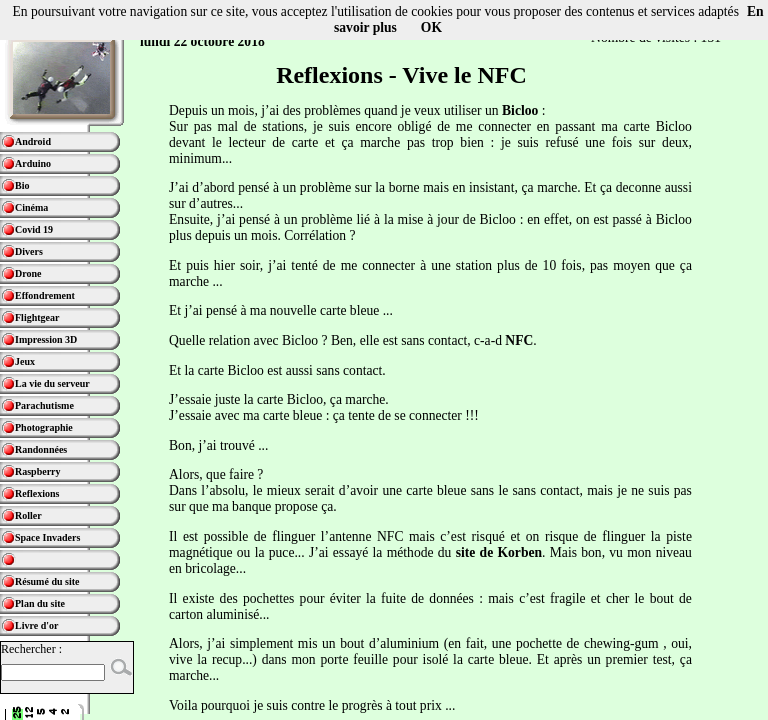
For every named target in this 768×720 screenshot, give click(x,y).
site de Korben (499, 552)
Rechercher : (31, 649)
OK (431, 27)
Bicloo (520, 110)
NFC (519, 340)
